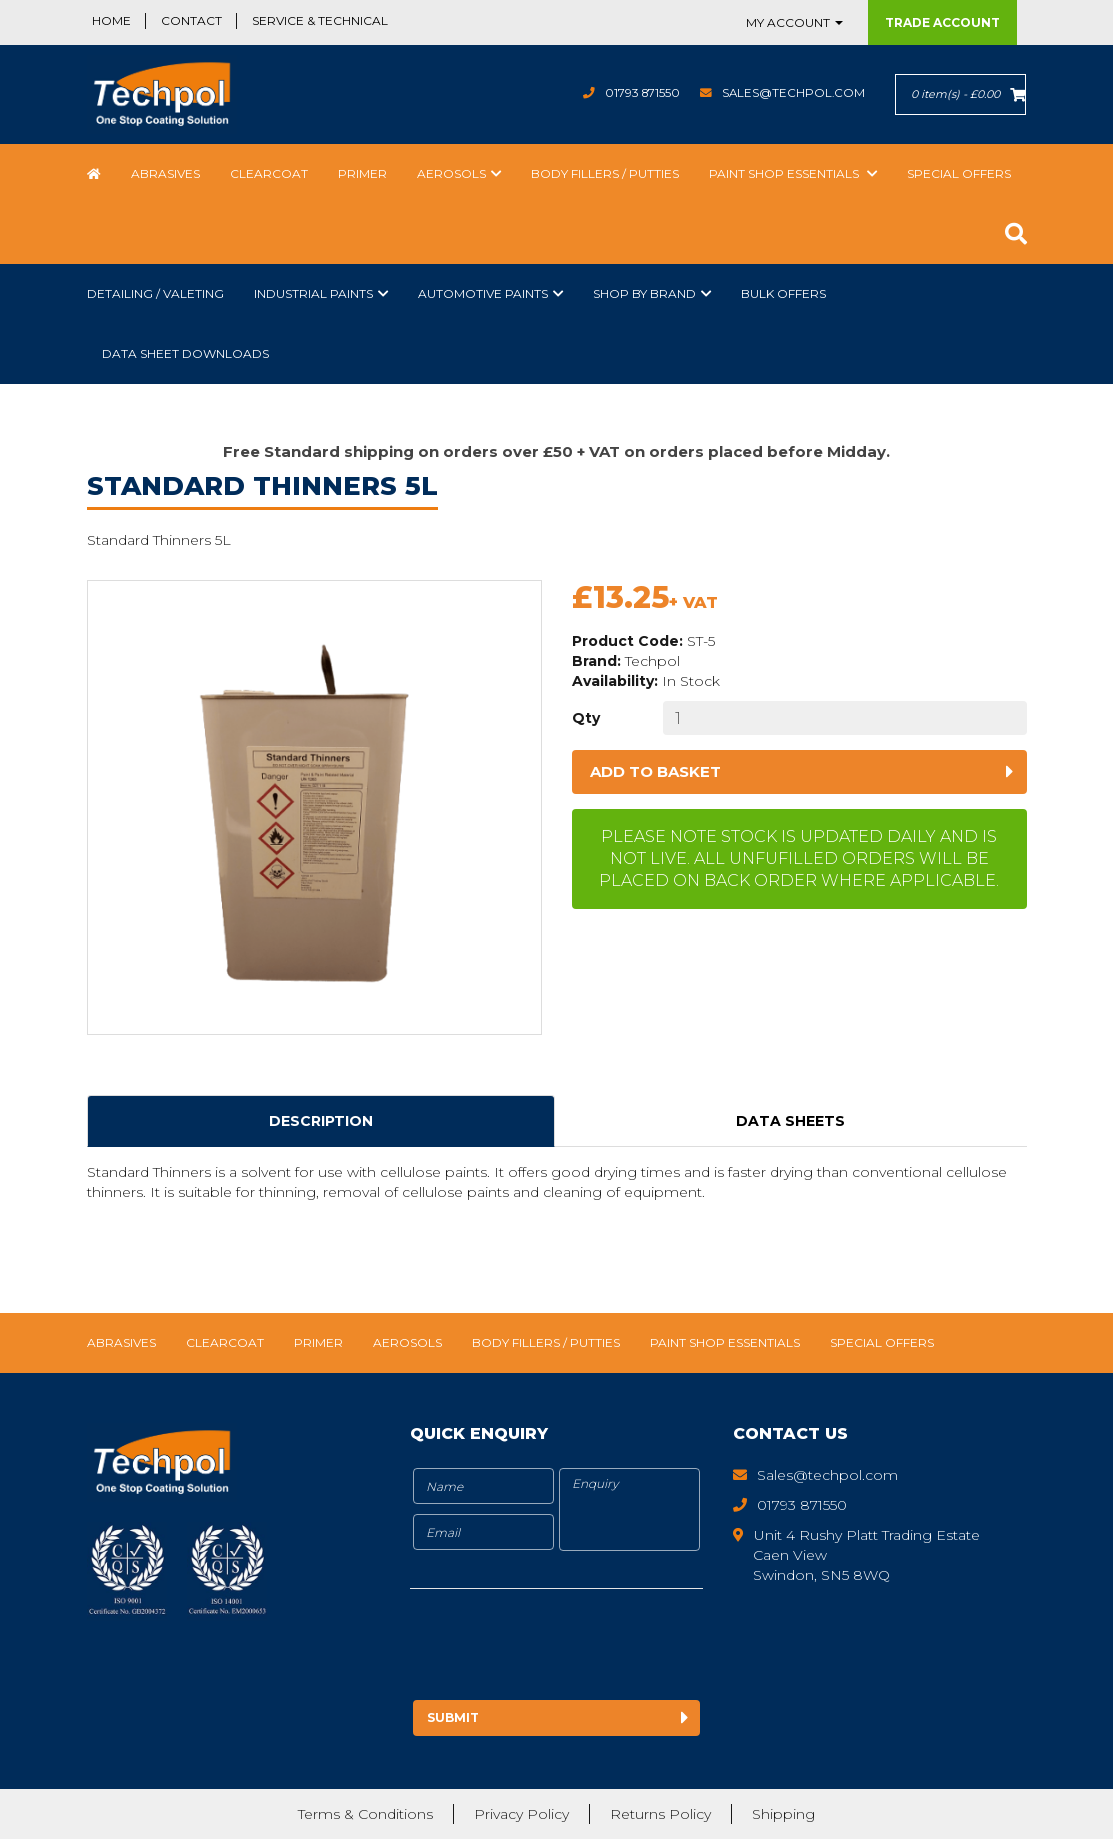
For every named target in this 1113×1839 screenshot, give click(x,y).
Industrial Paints (313, 293)
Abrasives (165, 173)
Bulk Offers (783, 293)
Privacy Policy (521, 1814)
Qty (586, 718)
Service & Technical (320, 20)
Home (111, 20)
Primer (362, 173)
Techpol (652, 661)
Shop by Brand (644, 293)
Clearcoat (269, 173)
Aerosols (451, 173)
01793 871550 (639, 92)
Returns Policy (660, 1814)
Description (321, 1121)
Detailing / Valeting (155, 293)
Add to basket (655, 771)
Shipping (783, 1814)
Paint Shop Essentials (785, 173)
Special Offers (959, 173)
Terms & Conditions (365, 1814)
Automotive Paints (483, 293)
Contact (191, 20)
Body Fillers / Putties (605, 173)
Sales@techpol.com (792, 92)
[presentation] (577, 1648)
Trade (942, 22)
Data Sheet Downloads (185, 353)
